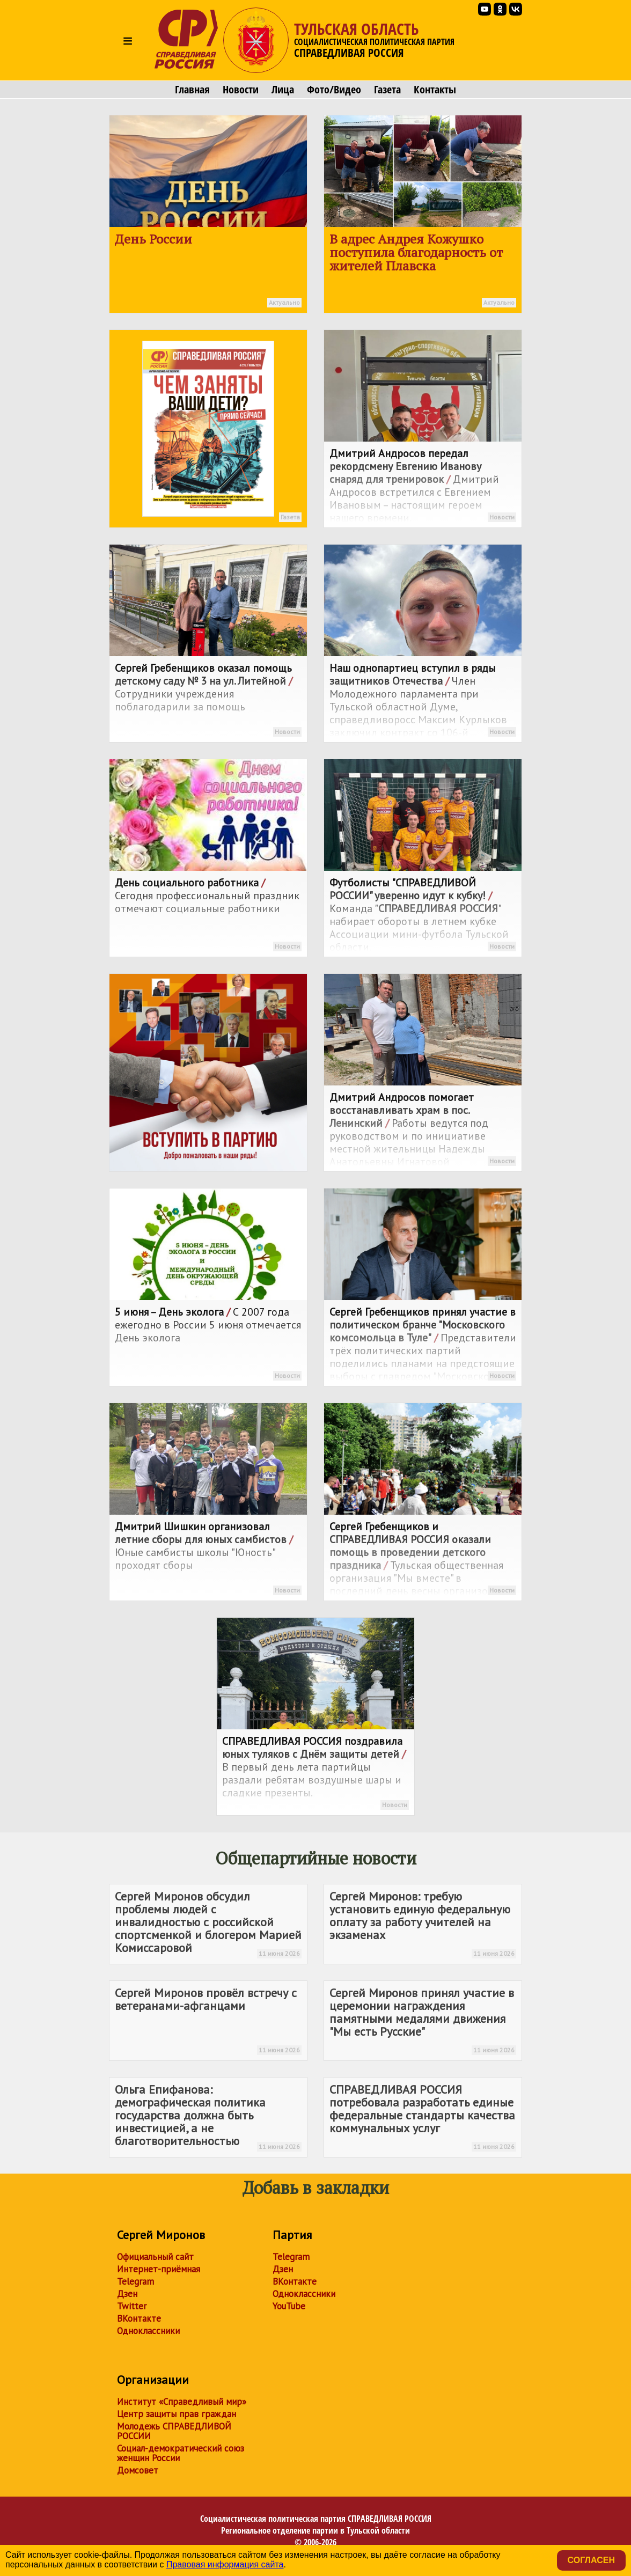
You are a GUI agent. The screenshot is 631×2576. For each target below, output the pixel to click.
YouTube (289, 2306)
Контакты (435, 90)
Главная (192, 90)
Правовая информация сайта (225, 2564)
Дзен (127, 2294)
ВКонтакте (139, 2318)
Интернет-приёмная (158, 2269)
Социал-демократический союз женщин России (180, 2453)
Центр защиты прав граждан (176, 2414)
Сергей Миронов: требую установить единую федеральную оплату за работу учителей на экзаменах (422, 1923)
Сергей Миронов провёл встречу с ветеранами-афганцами (208, 2020)
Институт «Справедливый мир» (181, 2401)
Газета (387, 90)
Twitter (131, 2306)
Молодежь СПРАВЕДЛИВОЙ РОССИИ (174, 2431)
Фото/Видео (334, 90)
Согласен (591, 2560)
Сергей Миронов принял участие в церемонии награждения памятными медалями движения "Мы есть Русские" (422, 2020)
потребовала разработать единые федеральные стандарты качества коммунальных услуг (422, 2117)
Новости (241, 90)
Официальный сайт (155, 2257)
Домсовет (137, 2470)
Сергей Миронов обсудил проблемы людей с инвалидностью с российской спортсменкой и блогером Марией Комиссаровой (208, 1923)
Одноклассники (148, 2331)
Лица (283, 90)
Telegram (135, 2281)
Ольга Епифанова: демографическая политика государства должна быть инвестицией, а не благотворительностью (208, 2117)
